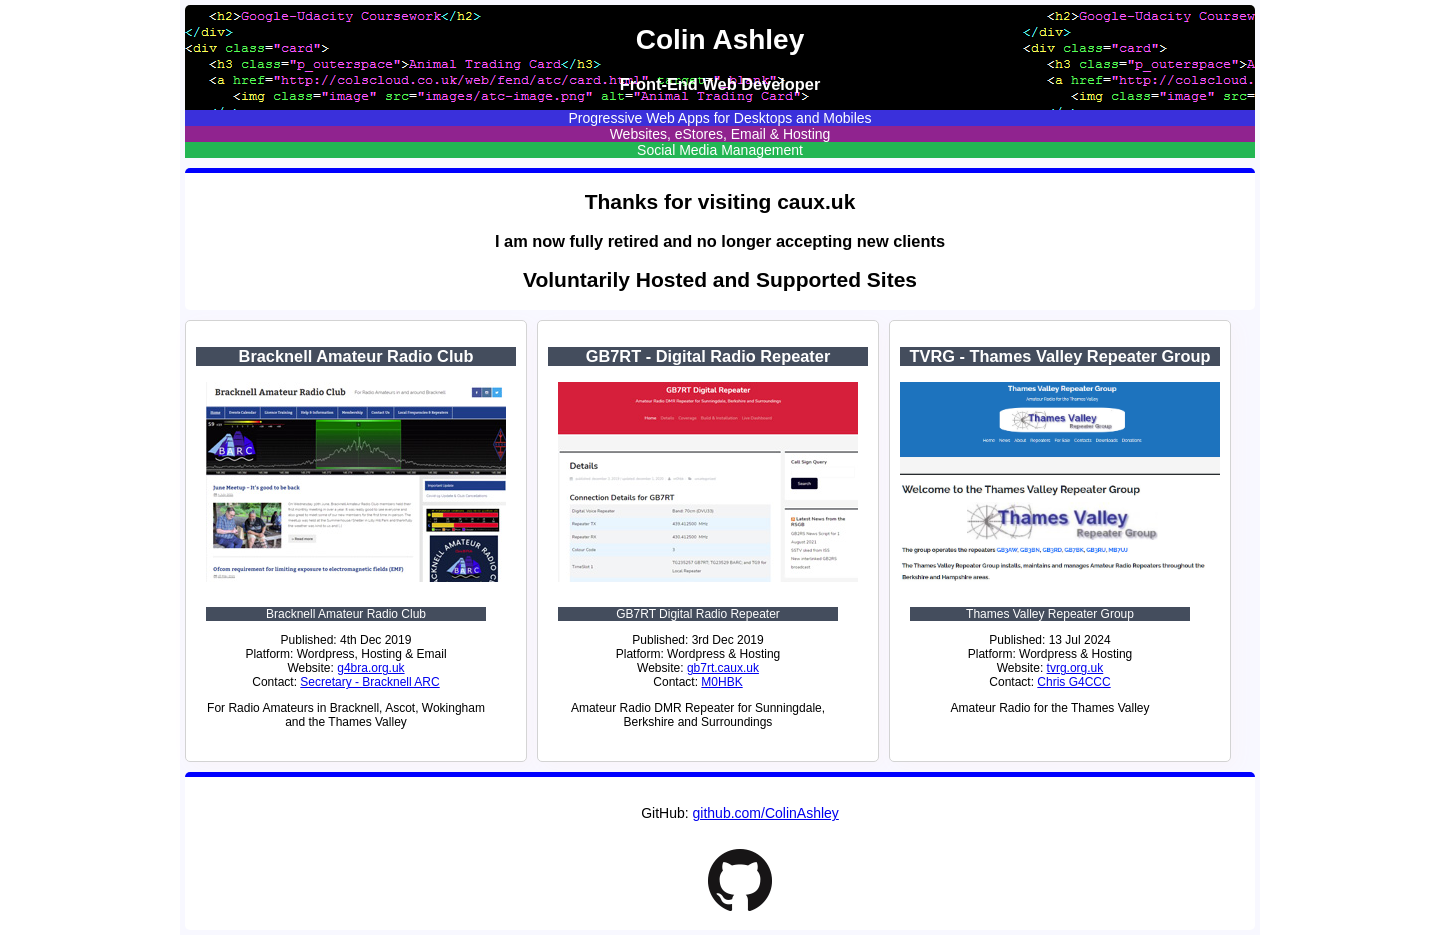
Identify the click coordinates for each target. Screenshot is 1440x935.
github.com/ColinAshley (766, 813)
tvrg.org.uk (1075, 668)
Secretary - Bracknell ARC (369, 682)
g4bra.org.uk (370, 668)
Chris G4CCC (1073, 682)
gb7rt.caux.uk (723, 668)
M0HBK (721, 682)
